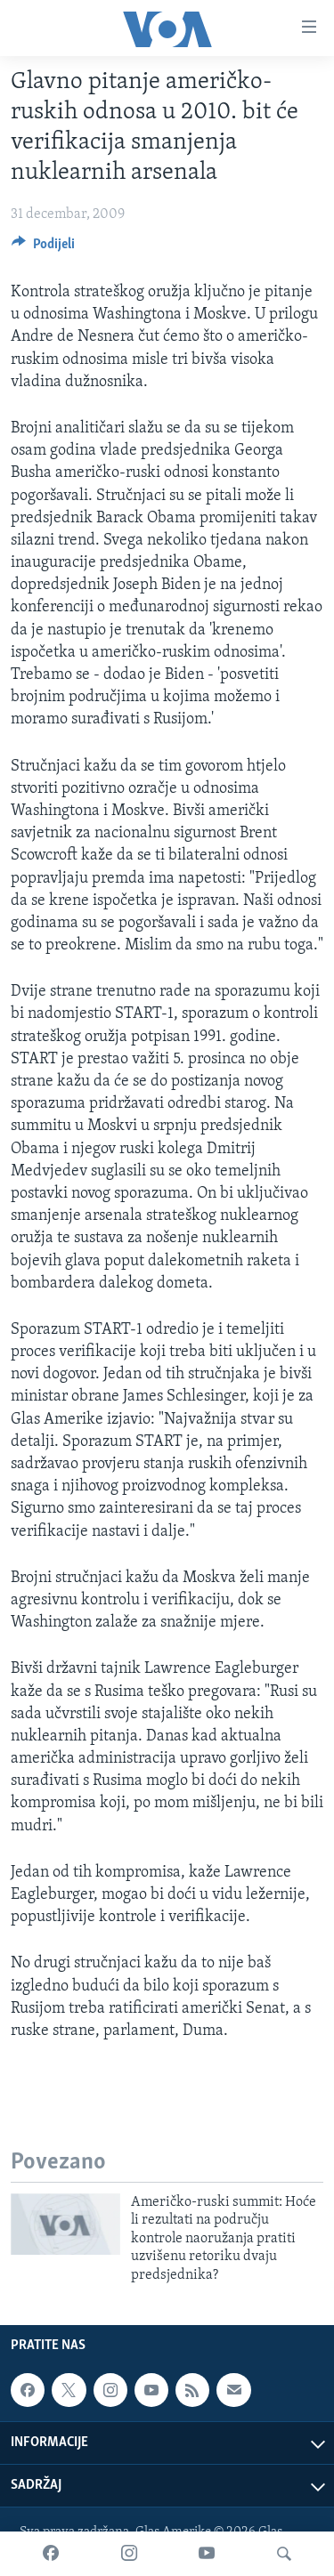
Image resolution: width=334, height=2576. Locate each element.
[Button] (43, 248)
